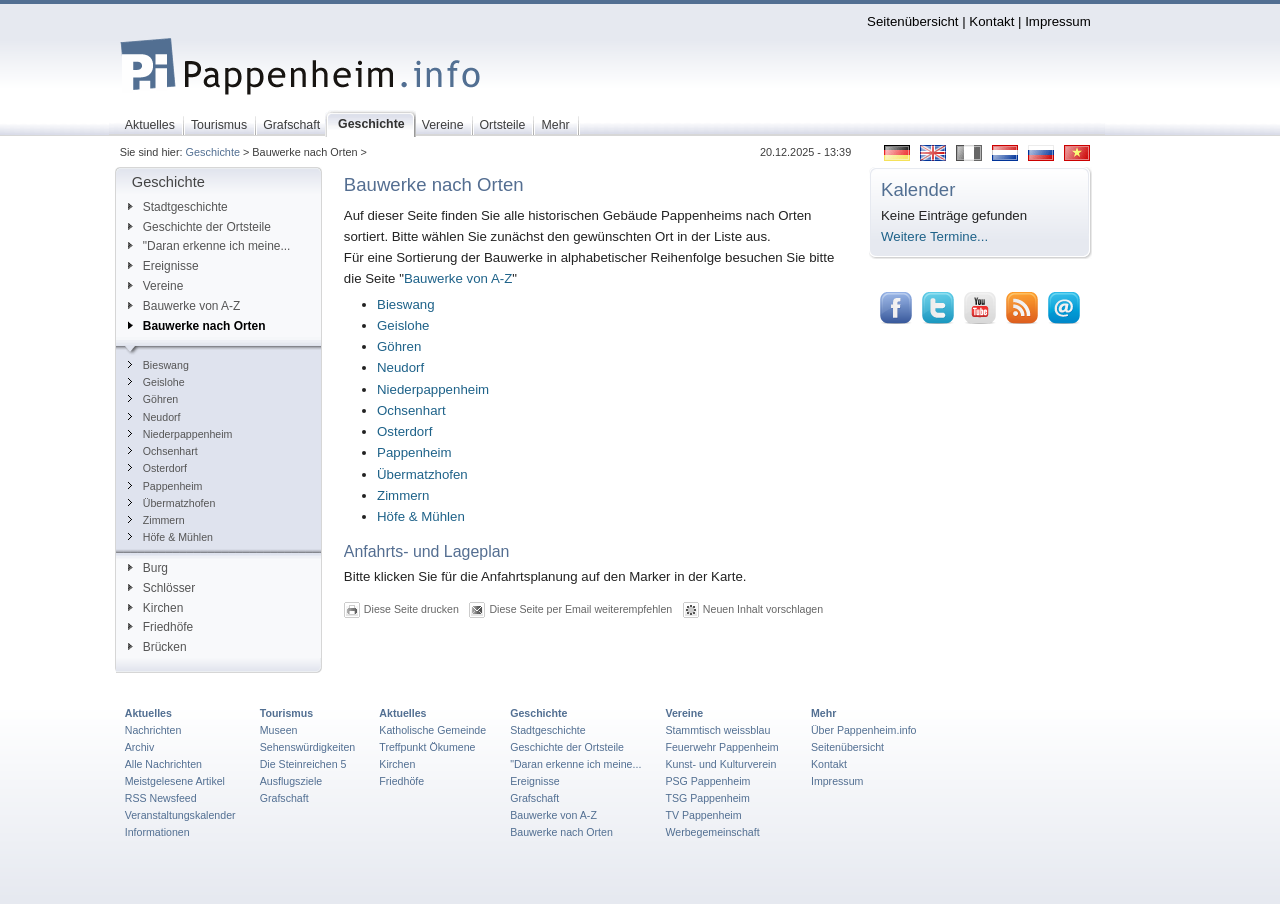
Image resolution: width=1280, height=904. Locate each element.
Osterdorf (157, 468)
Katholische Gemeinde (432, 730)
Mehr (823, 713)
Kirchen (155, 608)
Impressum (1058, 21)
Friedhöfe (160, 627)
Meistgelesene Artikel (175, 781)
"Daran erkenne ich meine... (209, 246)
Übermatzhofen (172, 503)
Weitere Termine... (934, 236)
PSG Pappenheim (707, 781)
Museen (279, 730)
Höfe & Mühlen (170, 537)
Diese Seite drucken (411, 609)
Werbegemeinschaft (712, 832)
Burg (148, 568)
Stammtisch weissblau (717, 730)
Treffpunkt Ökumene (427, 747)
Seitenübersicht (912, 21)
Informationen (157, 832)
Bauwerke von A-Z (184, 306)
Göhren (153, 399)
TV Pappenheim (703, 815)
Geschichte (213, 152)
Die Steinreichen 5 (303, 764)
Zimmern (156, 520)
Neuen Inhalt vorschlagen (763, 609)
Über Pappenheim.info (864, 730)
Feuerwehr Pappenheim (721, 747)
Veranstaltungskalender (180, 815)
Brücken (157, 647)
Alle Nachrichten (163, 764)
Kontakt (991, 21)
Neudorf (154, 417)
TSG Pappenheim (707, 798)
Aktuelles (148, 713)
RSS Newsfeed (161, 798)
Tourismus (286, 713)
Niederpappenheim (180, 434)
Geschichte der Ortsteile (199, 227)
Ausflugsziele (291, 781)
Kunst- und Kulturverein (720, 764)
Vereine (156, 286)
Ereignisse (163, 266)
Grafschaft (284, 798)
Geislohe (156, 382)
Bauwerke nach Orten (197, 326)
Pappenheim (165, 486)
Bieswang (158, 365)
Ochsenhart (163, 451)
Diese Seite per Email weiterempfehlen (580, 609)
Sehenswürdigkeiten (308, 747)
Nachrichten (153, 730)
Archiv (139, 747)
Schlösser (161, 588)
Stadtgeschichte (178, 207)
